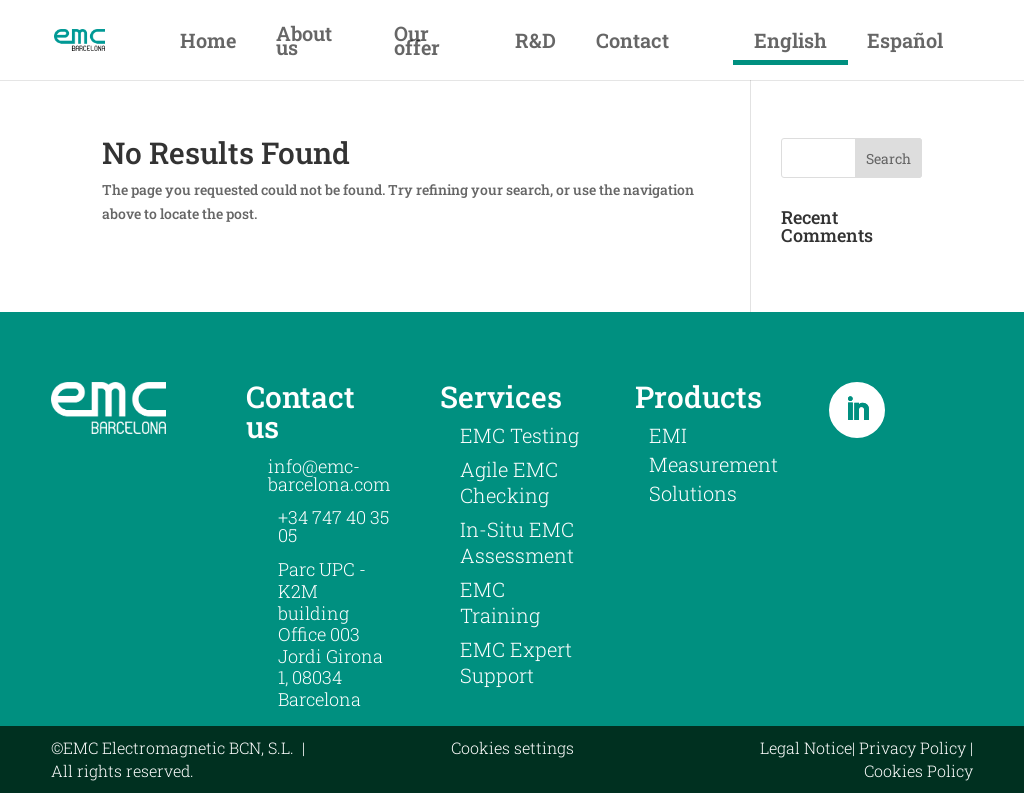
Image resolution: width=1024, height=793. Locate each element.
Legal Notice (806, 747)
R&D (535, 40)
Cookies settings (512, 747)
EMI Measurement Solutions (713, 464)
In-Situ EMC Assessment (517, 542)
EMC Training (500, 602)
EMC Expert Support (516, 662)
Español (905, 40)
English (790, 40)
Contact (632, 40)
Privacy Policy (912, 747)
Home (208, 40)
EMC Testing (519, 435)
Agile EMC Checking (509, 482)
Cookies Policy (918, 770)
